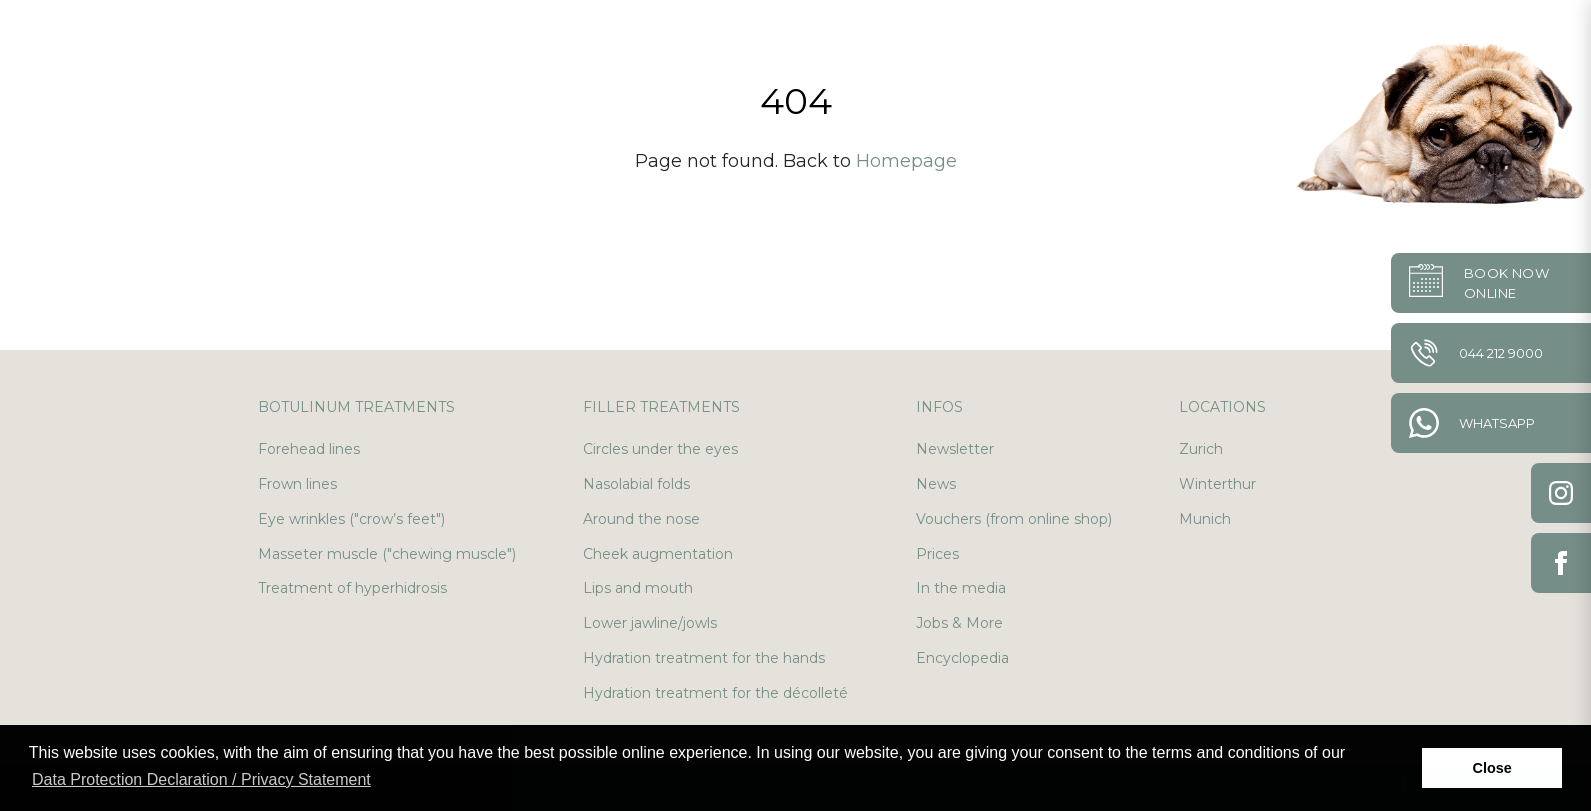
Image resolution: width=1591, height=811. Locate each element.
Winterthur (1217, 484)
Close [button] (1492, 768)
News (936, 484)
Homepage (906, 161)
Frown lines (297, 484)
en (1522, 40)
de (1474, 40)
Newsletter (955, 449)
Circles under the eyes (660, 449)
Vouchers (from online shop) (1014, 519)
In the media (961, 588)
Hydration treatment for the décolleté (715, 693)
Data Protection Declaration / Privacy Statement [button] (201, 779)
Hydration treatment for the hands (704, 658)
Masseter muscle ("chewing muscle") (387, 554)
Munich (1205, 519)
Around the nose (641, 519)
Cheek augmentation (658, 554)
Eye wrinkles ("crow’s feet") (351, 519)
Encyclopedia (962, 658)
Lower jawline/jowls (650, 623)
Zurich (1201, 449)
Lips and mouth (638, 588)
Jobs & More (959, 623)
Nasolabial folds (636, 484)
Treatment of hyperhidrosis (352, 588)
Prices (937, 554)
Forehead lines (309, 449)
